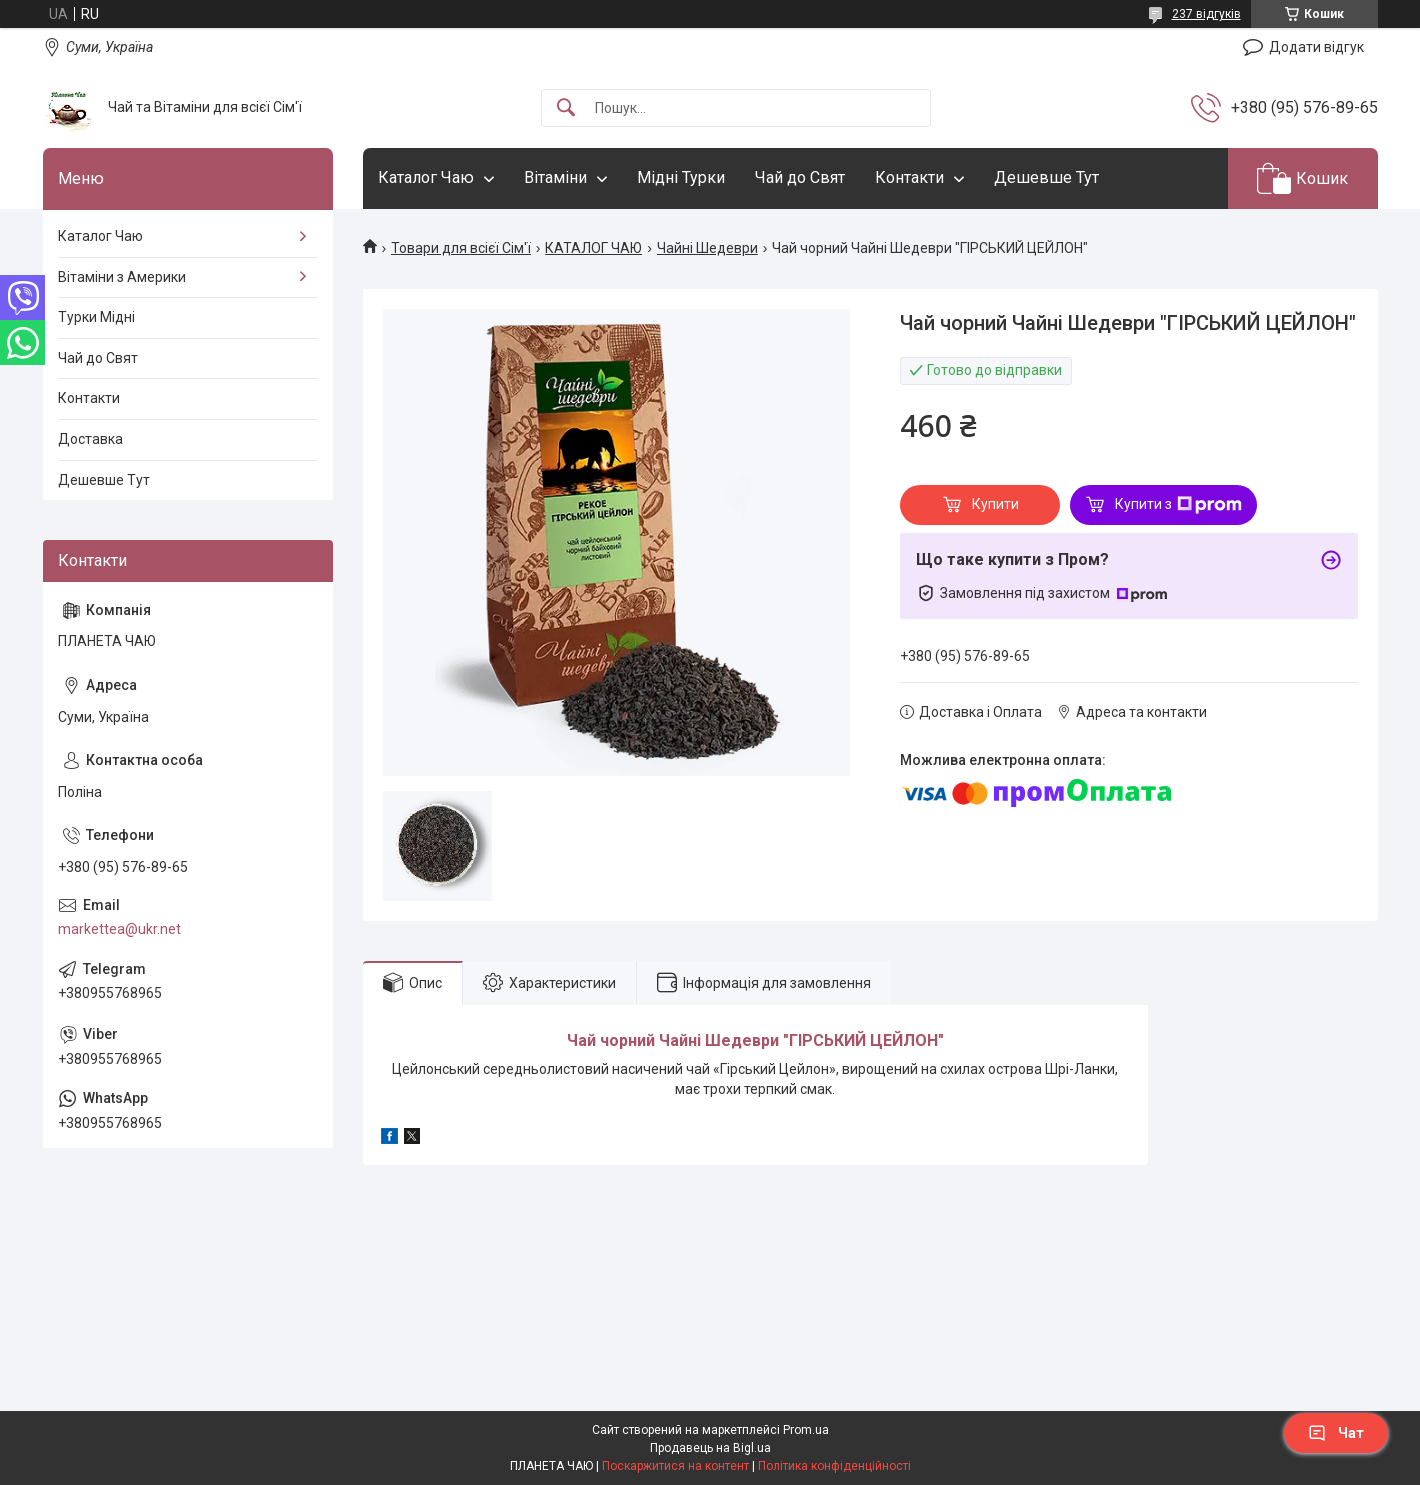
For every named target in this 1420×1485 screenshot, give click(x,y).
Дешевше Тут (1046, 177)
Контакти (909, 177)
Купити (995, 504)
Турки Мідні (96, 317)
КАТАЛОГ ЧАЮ (593, 248)
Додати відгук (1316, 47)
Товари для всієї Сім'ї (461, 248)
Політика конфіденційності (834, 1466)
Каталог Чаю (426, 177)
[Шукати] (566, 108)
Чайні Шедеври (707, 248)
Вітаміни (555, 177)
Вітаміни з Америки (122, 277)
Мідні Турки (681, 177)
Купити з (1178, 505)
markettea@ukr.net (119, 929)
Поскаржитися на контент (675, 1466)
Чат (1336, 1433)
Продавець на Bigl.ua (710, 1448)
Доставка (90, 439)
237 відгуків (1206, 14)
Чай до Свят (800, 177)
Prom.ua (806, 1430)
